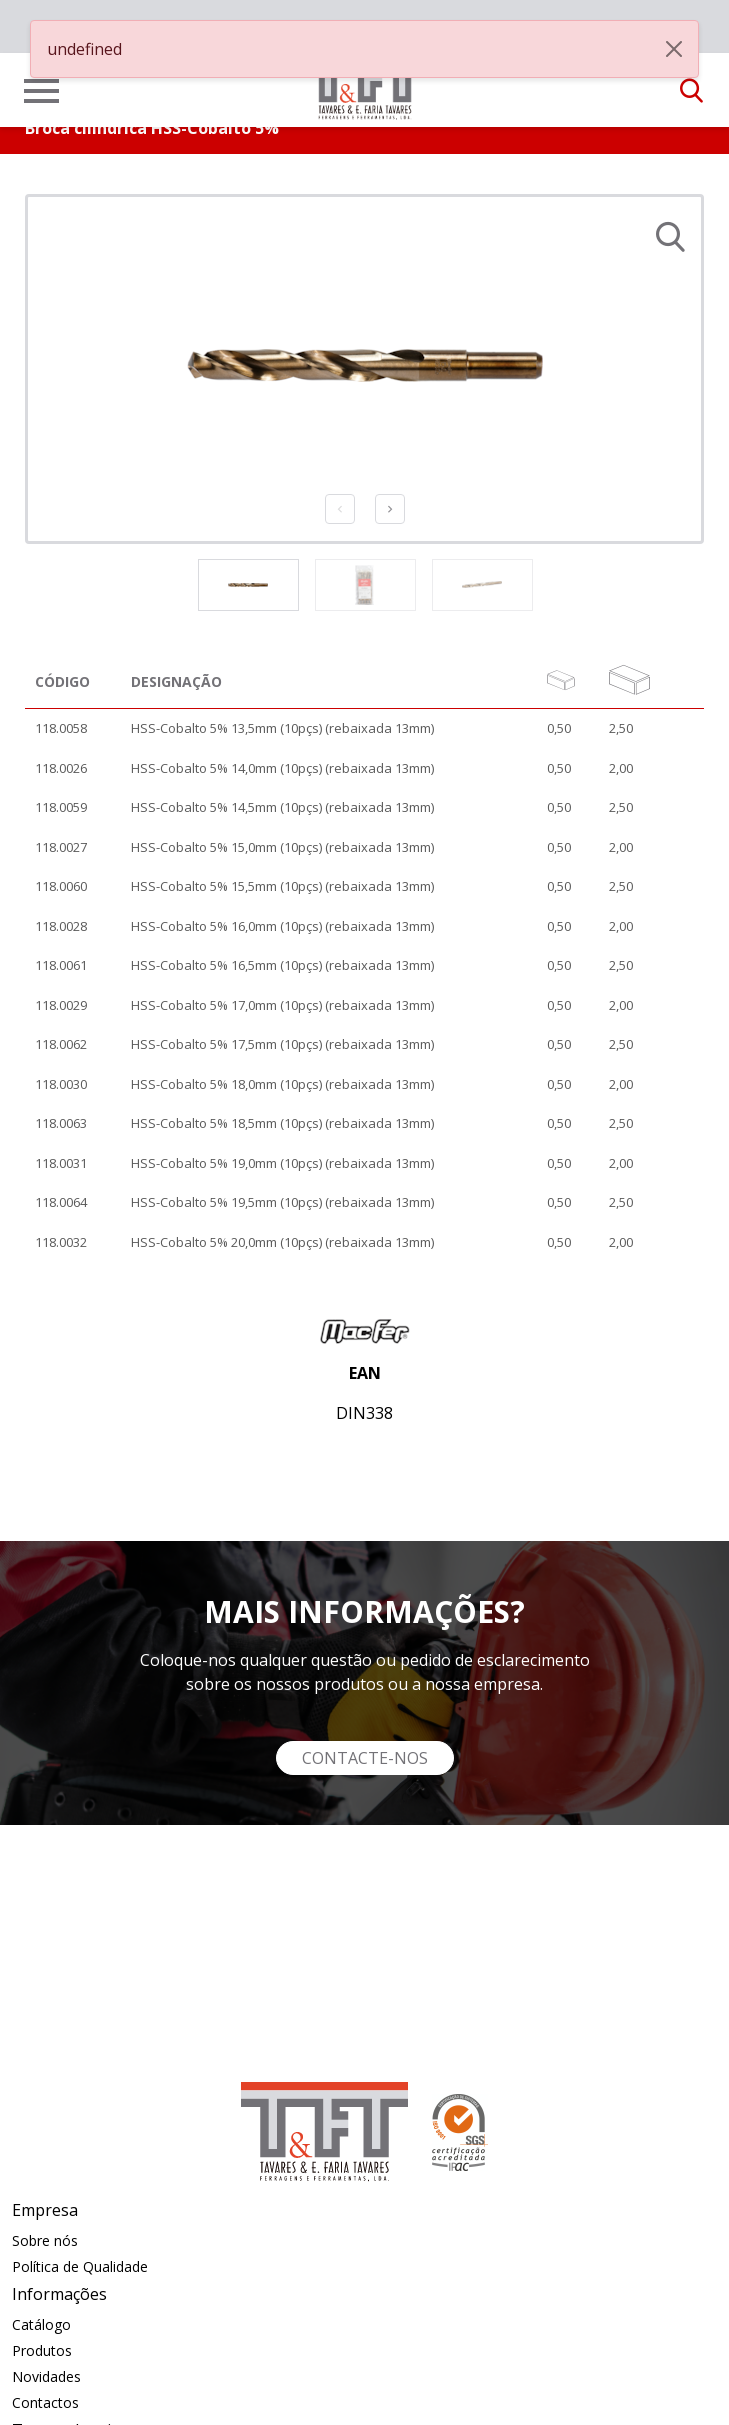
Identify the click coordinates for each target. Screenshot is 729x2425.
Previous (340, 509)
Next (390, 509)
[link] (365, 84)
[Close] (674, 49)
